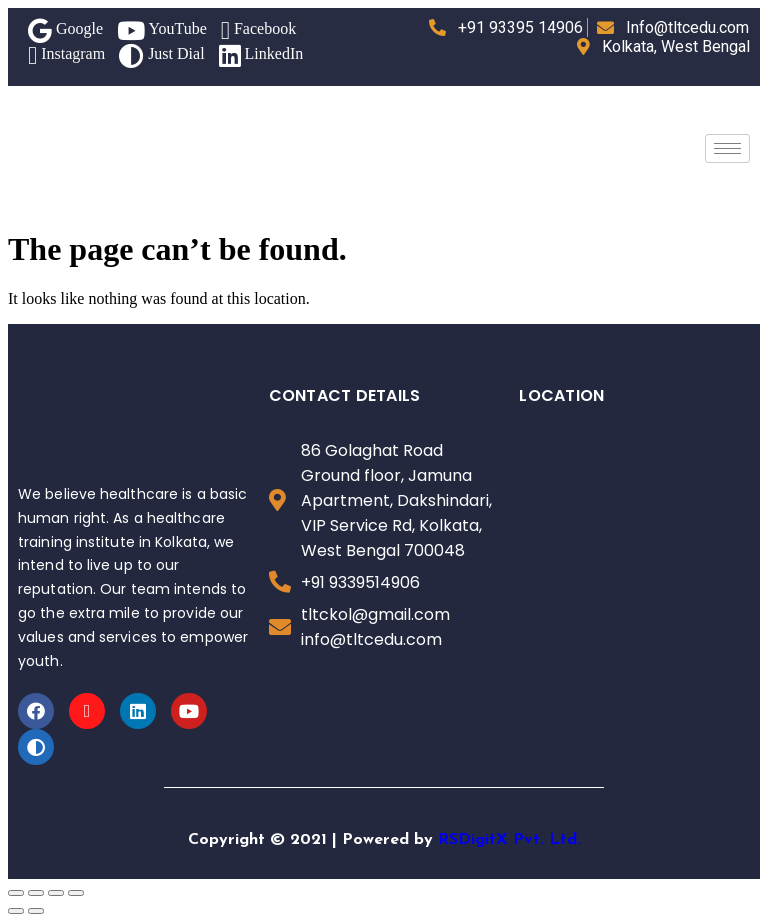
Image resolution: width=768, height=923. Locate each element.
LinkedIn (261, 55)
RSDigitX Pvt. (491, 840)
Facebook (258, 30)
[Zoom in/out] (76, 893)
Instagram (66, 55)
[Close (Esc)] (16, 893)
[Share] (36, 893)
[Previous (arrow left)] (16, 911)
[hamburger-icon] (727, 148)
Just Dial (161, 55)
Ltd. (565, 840)
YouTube (162, 30)
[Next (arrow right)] (36, 911)
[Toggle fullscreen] (56, 893)
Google (65, 30)
